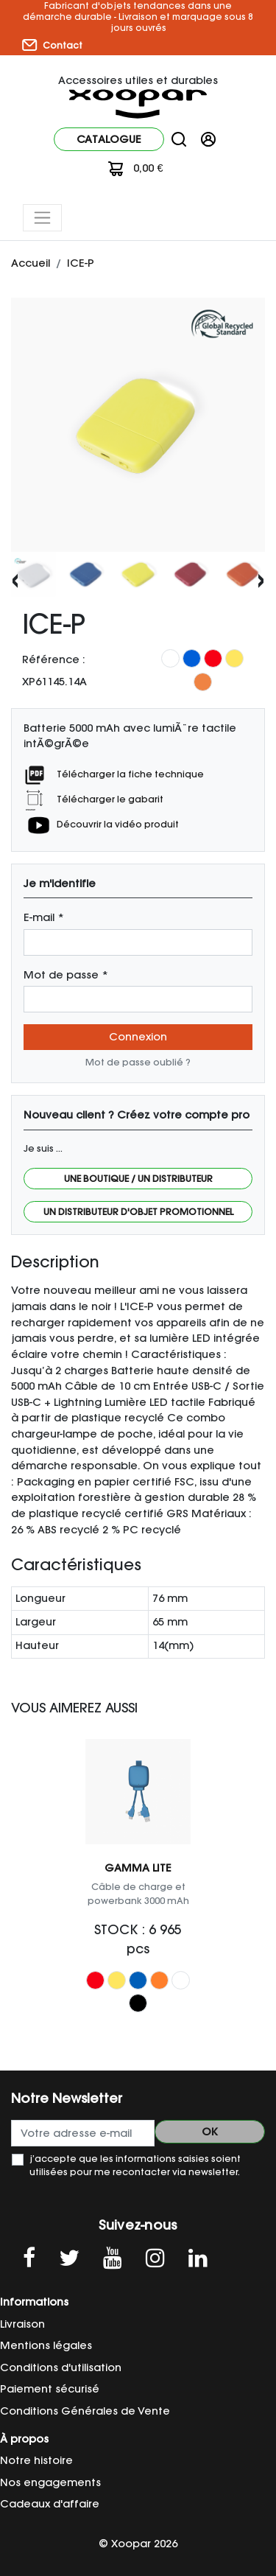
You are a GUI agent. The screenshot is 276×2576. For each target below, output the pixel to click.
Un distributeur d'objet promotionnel (138, 1211)
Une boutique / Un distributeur (138, 1178)
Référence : (53, 659)
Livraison (22, 2324)
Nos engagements (50, 2482)
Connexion (138, 1036)
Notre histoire (36, 2460)
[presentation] (15, 578)
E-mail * (44, 917)
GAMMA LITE (138, 1868)
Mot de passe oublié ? (138, 1062)
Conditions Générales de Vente (85, 2411)
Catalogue (109, 139)
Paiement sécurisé (49, 2388)
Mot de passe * (66, 974)
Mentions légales (46, 2345)
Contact (52, 45)
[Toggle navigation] (42, 217)
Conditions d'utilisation (60, 2367)
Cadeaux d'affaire (49, 2503)
